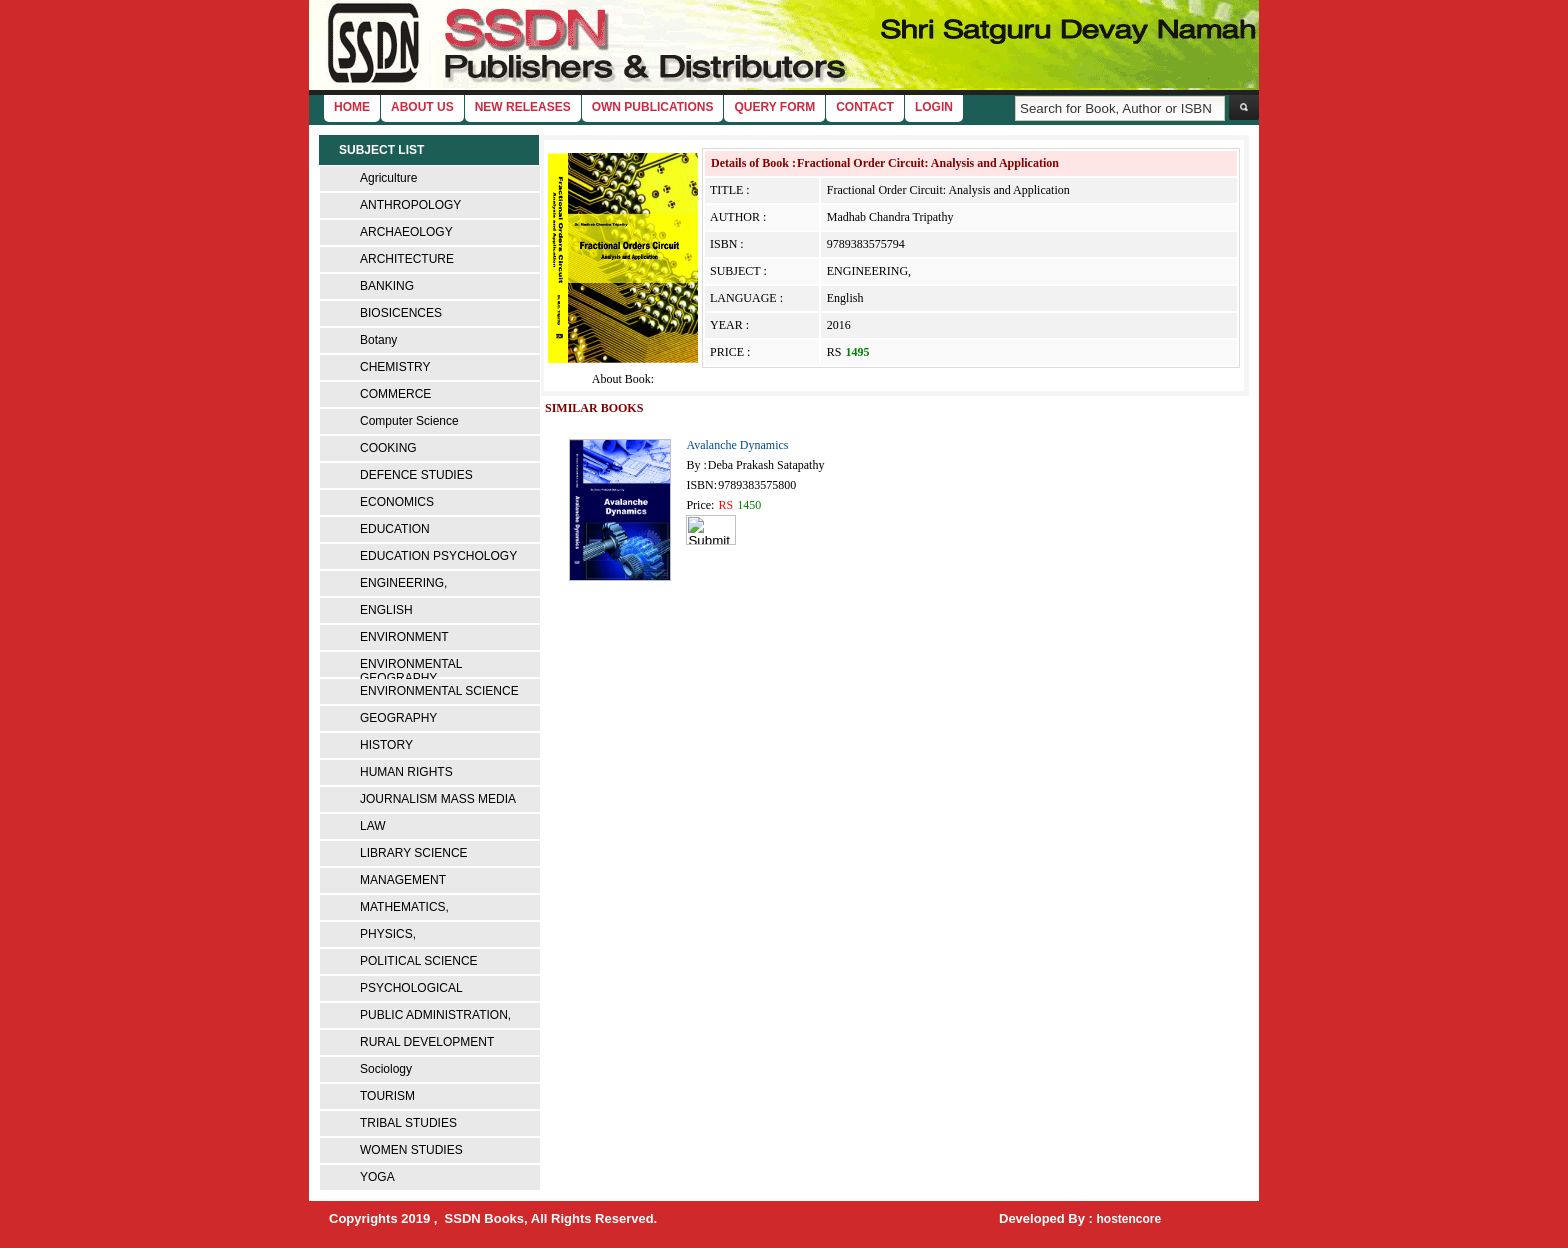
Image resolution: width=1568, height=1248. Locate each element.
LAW (373, 826)
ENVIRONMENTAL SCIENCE (439, 691)
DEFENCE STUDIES (416, 475)
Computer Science (409, 421)
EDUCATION (395, 529)
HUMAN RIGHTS (406, 772)
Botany (378, 340)
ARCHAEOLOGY (406, 232)
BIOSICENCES (401, 313)
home (352, 107)
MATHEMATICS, (404, 907)
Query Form (774, 107)
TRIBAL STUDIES (408, 1123)
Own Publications (653, 107)
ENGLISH (386, 610)
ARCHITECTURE (407, 259)
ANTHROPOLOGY (410, 205)
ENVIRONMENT (404, 637)
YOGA (377, 1177)
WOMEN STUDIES (411, 1150)
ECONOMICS (397, 502)
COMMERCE (395, 394)
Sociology (386, 1069)
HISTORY (386, 745)
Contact (865, 107)
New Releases (523, 107)
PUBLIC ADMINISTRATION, (435, 1015)
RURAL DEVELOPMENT (427, 1042)
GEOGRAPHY (398, 718)
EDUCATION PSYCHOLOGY (438, 556)
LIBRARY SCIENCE (414, 853)
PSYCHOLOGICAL (411, 988)
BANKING (387, 286)
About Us (422, 107)
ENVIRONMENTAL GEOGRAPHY (411, 671)
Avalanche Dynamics (737, 445)
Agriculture (388, 178)
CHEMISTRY (395, 367)
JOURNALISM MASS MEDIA (438, 799)
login (934, 107)
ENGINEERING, (403, 583)
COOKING (388, 448)
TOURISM (387, 1096)
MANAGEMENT (403, 880)
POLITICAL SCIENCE (419, 961)
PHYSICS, (388, 934)
